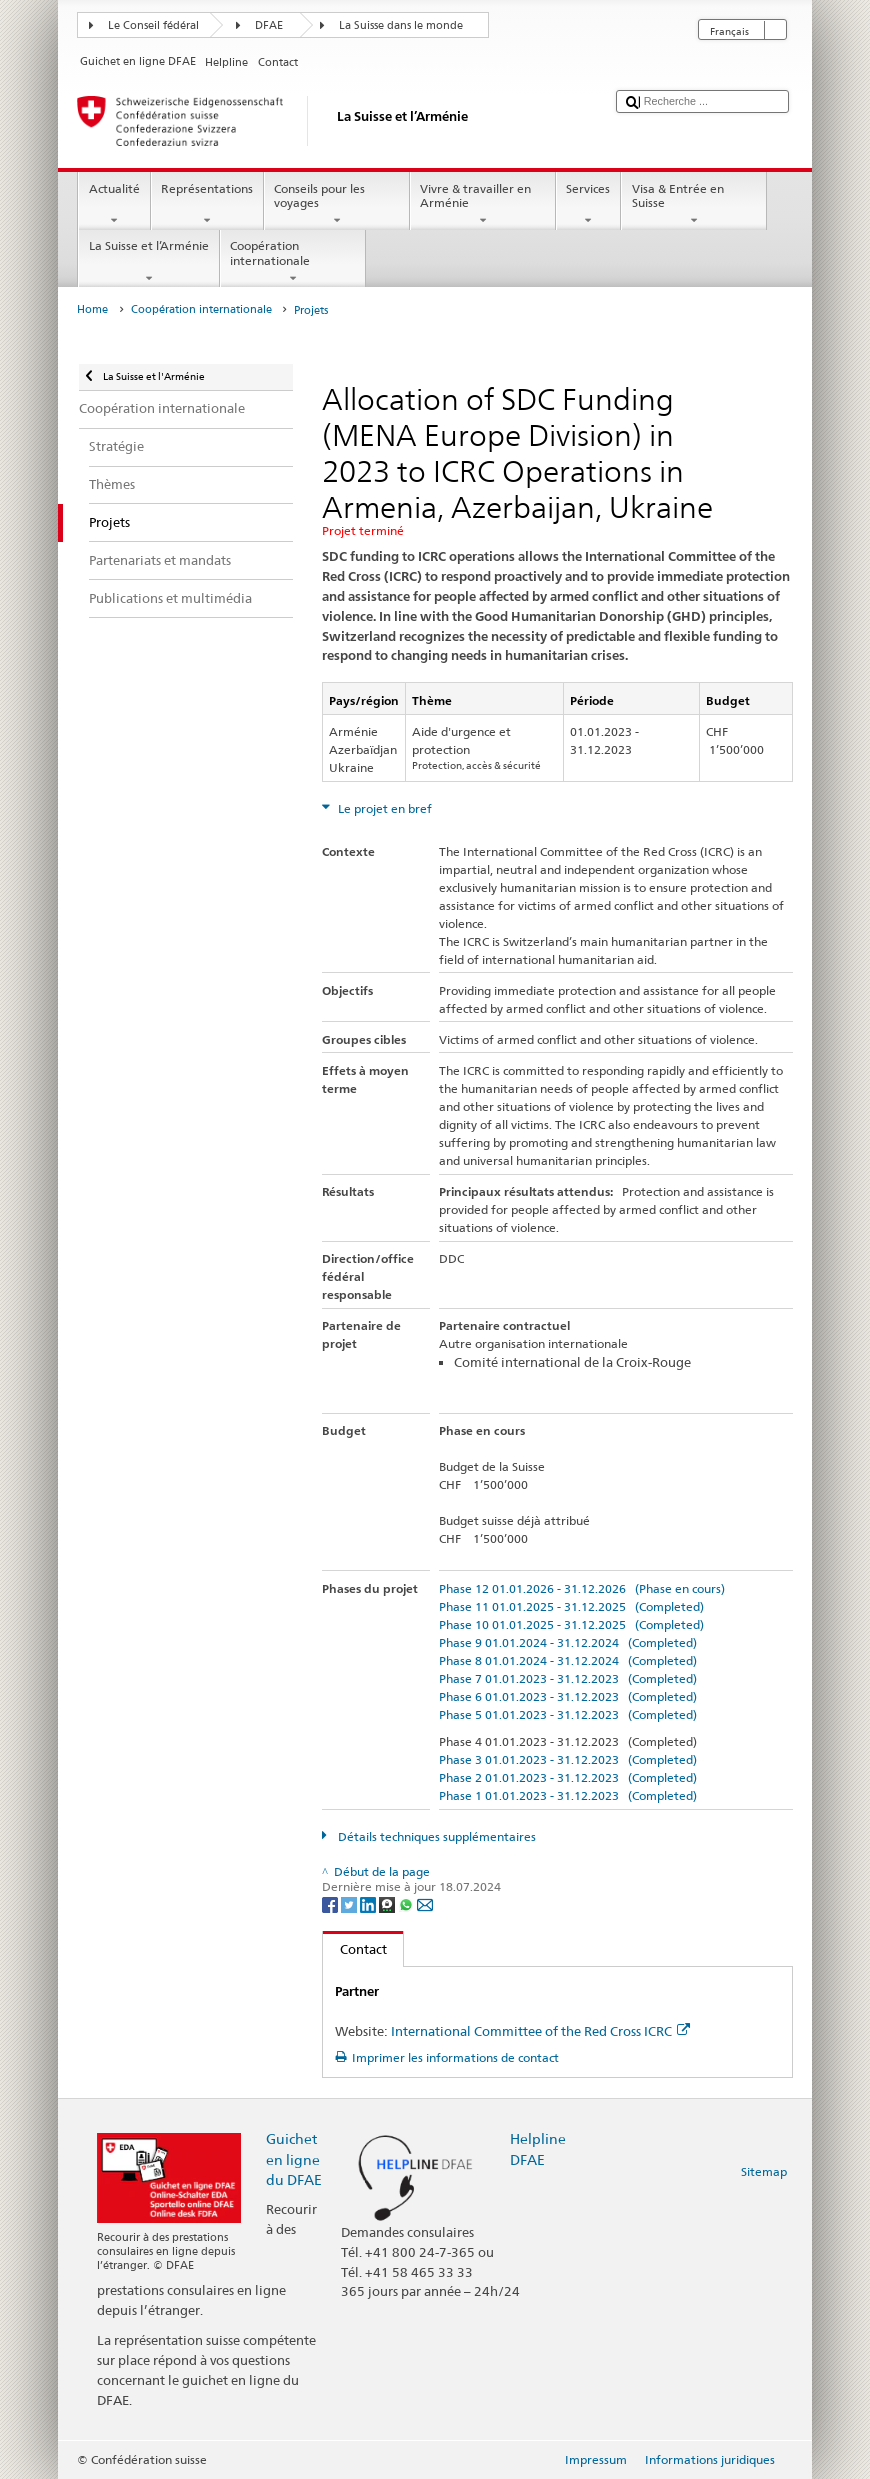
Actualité (114, 205)
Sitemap (764, 2171)
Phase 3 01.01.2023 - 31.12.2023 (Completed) (568, 1759)
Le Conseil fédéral (153, 25)
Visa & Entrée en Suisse (694, 205)
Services (588, 205)
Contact (355, 1949)
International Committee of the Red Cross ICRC (540, 2031)
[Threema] (388, 1903)
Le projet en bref (383, 808)
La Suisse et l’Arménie (148, 262)
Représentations (207, 205)
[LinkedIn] (369, 1903)
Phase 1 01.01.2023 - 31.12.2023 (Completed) (568, 1795)
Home (92, 309)
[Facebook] (331, 1903)
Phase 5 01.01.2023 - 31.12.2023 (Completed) (568, 1714)
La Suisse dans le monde (401, 25)
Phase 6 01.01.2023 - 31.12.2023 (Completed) (568, 1696)
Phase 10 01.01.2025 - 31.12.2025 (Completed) (571, 1624)
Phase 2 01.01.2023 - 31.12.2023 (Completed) (568, 1777)
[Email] (425, 1903)
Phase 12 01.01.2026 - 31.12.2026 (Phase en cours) (582, 1588)
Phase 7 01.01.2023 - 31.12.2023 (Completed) (568, 1678)
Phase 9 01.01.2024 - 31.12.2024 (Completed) (568, 1642)
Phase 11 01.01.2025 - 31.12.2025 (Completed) (571, 1606)
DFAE (269, 25)
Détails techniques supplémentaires (435, 1836)
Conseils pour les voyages (337, 205)
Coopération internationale (293, 262)
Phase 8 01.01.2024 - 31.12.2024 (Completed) (568, 1660)
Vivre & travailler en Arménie (483, 205)
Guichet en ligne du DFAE (294, 2158)
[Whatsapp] (407, 1903)
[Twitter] (350, 1903)
